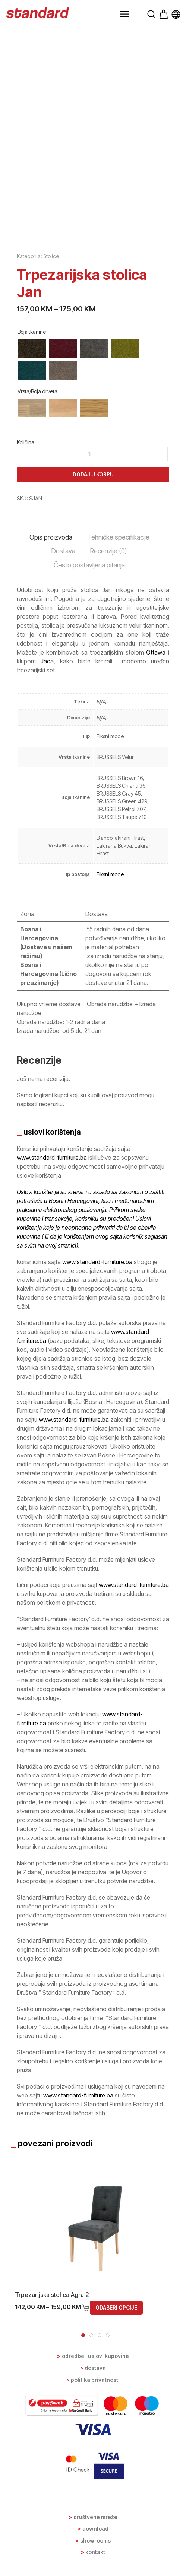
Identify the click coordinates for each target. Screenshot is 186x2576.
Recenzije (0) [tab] (108, 551)
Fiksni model (111, 874)
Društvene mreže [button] (95, 2517)
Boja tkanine (32, 332)
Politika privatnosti (95, 2380)
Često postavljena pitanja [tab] (89, 565)
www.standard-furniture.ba (52, 1157)
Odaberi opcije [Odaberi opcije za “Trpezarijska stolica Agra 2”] (116, 2307)
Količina (25, 442)
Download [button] (95, 2528)
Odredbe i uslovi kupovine (95, 2356)
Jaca (47, 661)
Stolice (51, 256)
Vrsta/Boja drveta (37, 391)
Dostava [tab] (63, 551)
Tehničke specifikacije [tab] (118, 537)
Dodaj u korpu (93, 474)
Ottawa (155, 652)
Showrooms (95, 2540)
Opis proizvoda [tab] (50, 537)
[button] (124, 14)
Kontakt (95, 2552)
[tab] (83, 2335)
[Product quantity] (92, 454)
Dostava (95, 2368)
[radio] (32, 348)
